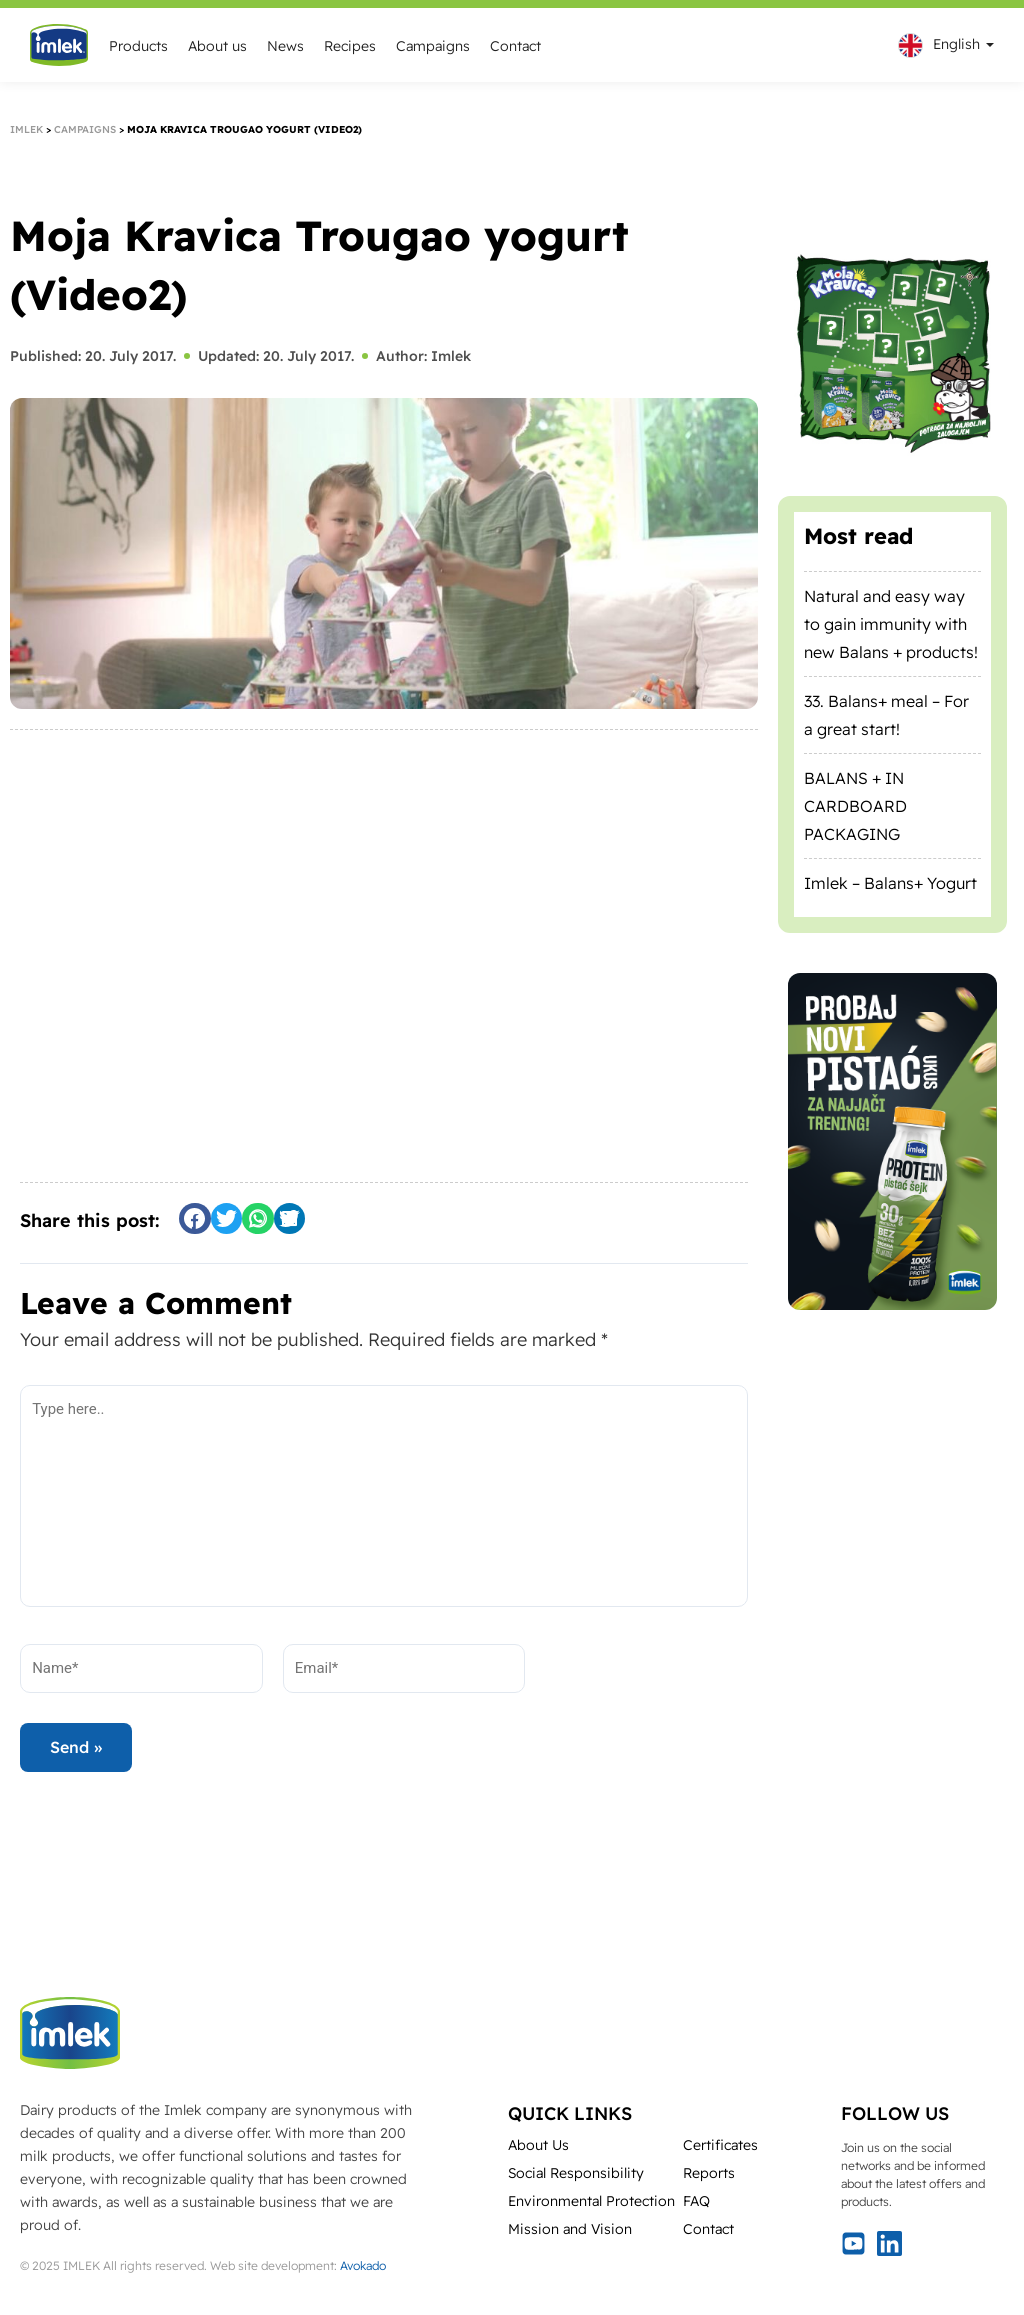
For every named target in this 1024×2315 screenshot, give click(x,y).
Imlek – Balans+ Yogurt (890, 883)
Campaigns (433, 46)
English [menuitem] (956, 44)
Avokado (363, 2265)
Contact (515, 46)
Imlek (26, 129)
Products (138, 46)
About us (217, 46)
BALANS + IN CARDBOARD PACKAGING (855, 806)
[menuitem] (941, 45)
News (285, 46)
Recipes (350, 46)
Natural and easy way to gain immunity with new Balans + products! (891, 624)
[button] (195, 1219)
